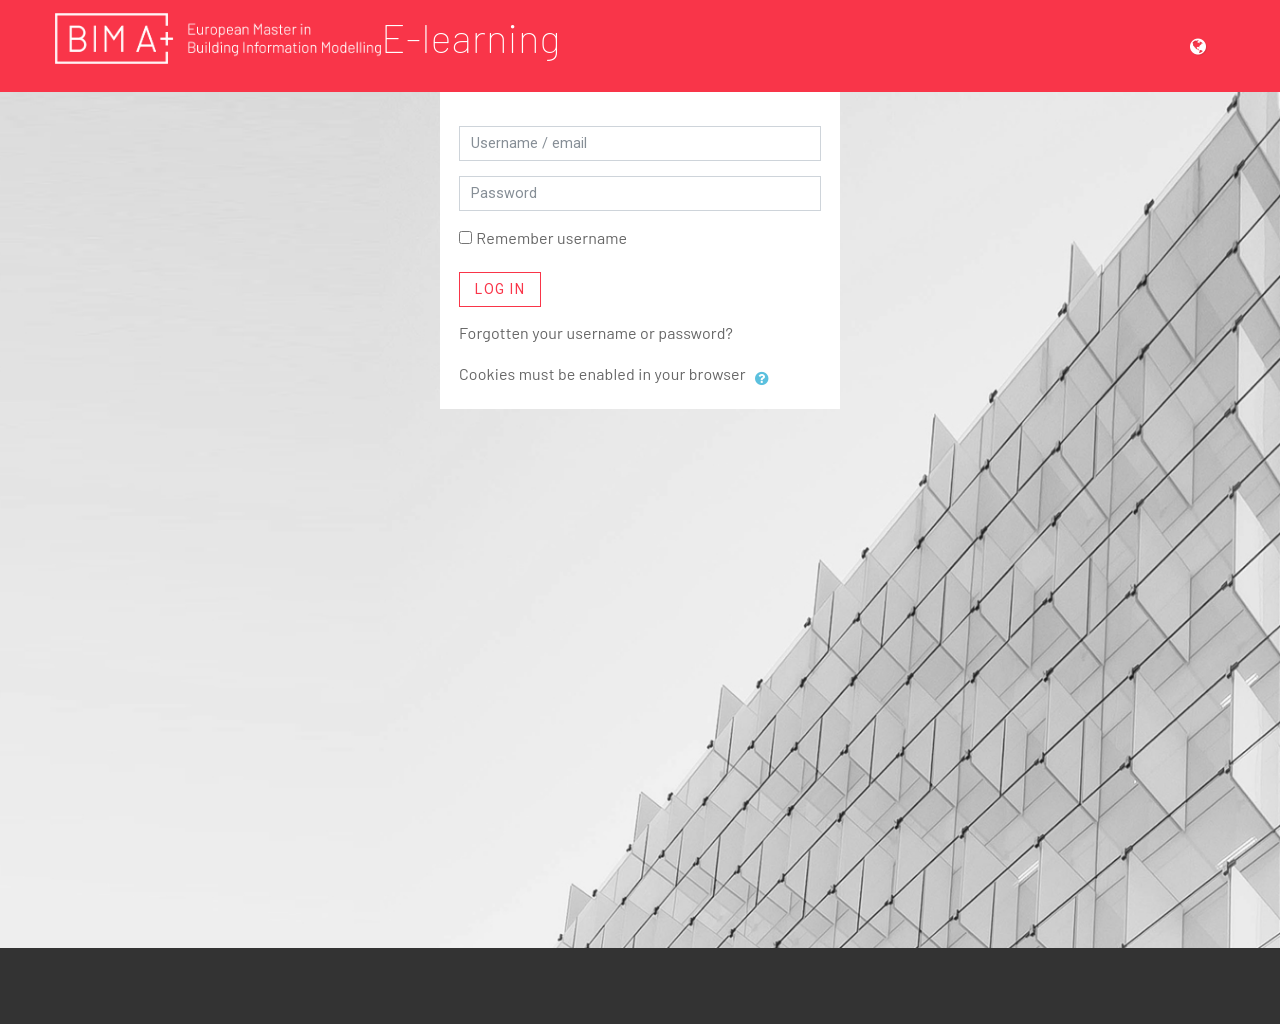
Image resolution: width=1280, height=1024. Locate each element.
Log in (500, 289)
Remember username (551, 237)
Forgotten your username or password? (596, 332)
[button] (1206, 45)
